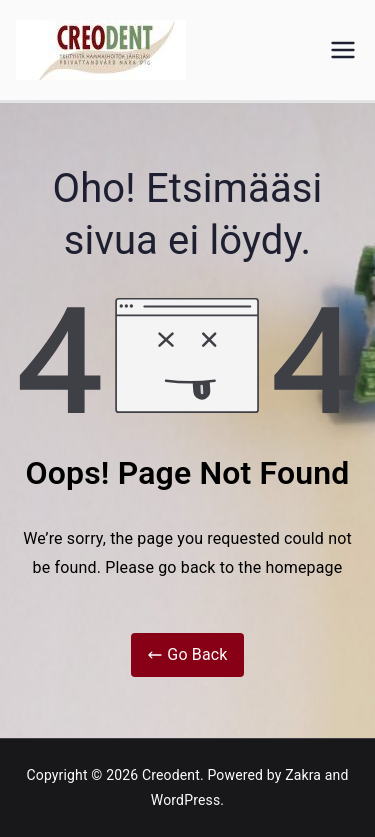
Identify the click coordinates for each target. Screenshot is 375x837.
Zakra (303, 775)
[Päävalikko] (343, 50)
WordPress (185, 800)
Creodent (171, 775)
